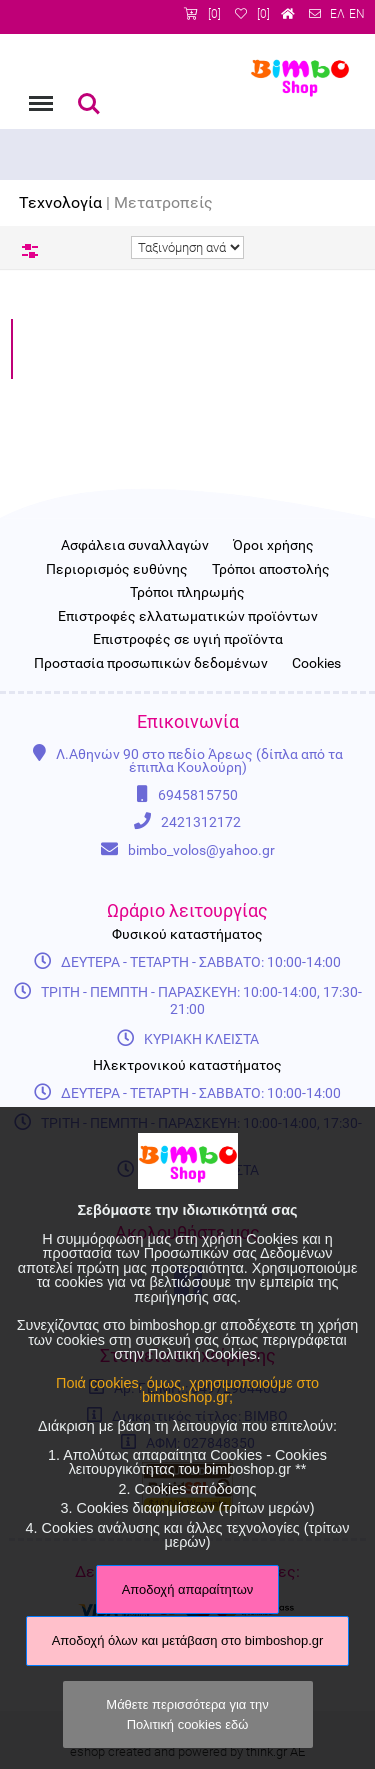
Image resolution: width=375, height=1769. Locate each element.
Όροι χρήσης (273, 546)
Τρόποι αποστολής (271, 570)
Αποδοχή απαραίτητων (188, 1589)
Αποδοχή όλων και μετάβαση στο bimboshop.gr (188, 1640)
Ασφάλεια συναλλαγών (135, 546)
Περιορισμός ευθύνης (117, 570)
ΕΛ (337, 14)
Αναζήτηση (89, 104)
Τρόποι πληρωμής (187, 593)
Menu (39, 93)
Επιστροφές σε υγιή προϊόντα (188, 640)
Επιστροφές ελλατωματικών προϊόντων (188, 617)
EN (357, 14)
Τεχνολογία (60, 202)
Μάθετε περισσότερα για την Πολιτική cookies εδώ (187, 1714)
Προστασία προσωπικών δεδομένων (151, 664)
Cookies (316, 664)
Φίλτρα (30, 251)
